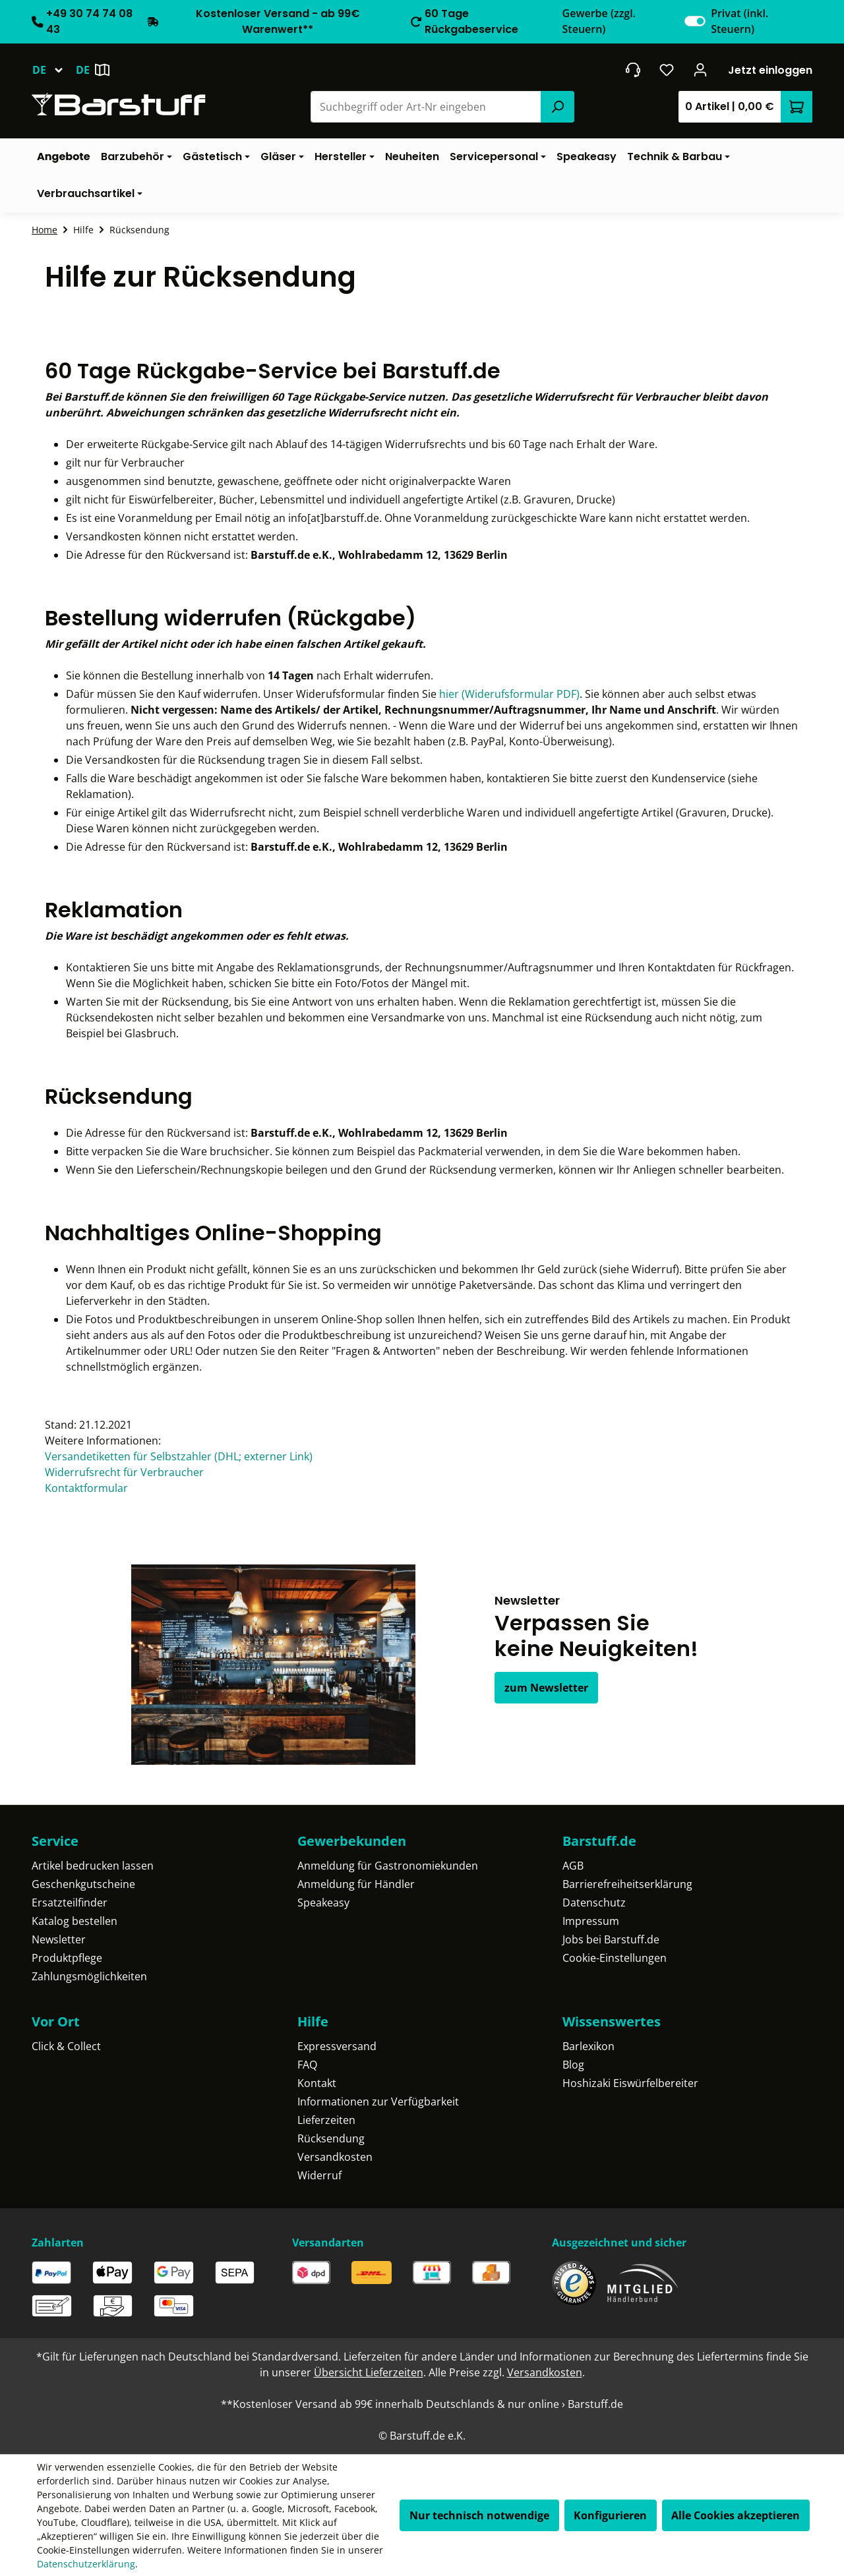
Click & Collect (66, 2046)
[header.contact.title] (632, 70)
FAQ (307, 2064)
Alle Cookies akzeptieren (735, 2515)
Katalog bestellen (74, 1921)
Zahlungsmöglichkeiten (89, 1976)
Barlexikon (588, 2046)
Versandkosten (335, 2157)
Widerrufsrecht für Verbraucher (124, 1472)
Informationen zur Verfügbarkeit (378, 2101)
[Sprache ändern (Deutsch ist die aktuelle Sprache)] (54, 70)
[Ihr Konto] (700, 70)
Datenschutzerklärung (86, 2564)
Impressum (590, 1921)
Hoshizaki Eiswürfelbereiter (630, 2083)
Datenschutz (594, 1902)
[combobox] (426, 107)
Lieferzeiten (326, 2120)
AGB (573, 1865)
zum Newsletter (546, 1687)
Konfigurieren (610, 2515)
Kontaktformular (86, 1488)
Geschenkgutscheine (83, 1884)
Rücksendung (331, 2138)
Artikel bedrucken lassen (93, 1865)
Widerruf (319, 2175)
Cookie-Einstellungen (614, 1958)
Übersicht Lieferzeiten (368, 2372)
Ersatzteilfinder (69, 1902)
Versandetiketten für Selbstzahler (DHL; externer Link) (179, 1456)
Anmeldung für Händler (356, 1884)
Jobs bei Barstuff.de (610, 1939)
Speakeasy (323, 1902)
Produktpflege (67, 1958)
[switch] (695, 21)
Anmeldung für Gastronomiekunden (387, 1865)
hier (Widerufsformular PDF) (509, 694)
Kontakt (316, 2083)
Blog (573, 2064)
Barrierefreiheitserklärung (627, 1884)
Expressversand (337, 2046)
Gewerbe (599, 21)
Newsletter (59, 1939)
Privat (739, 21)
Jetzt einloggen (770, 70)
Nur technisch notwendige (479, 2515)
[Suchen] (557, 107)
